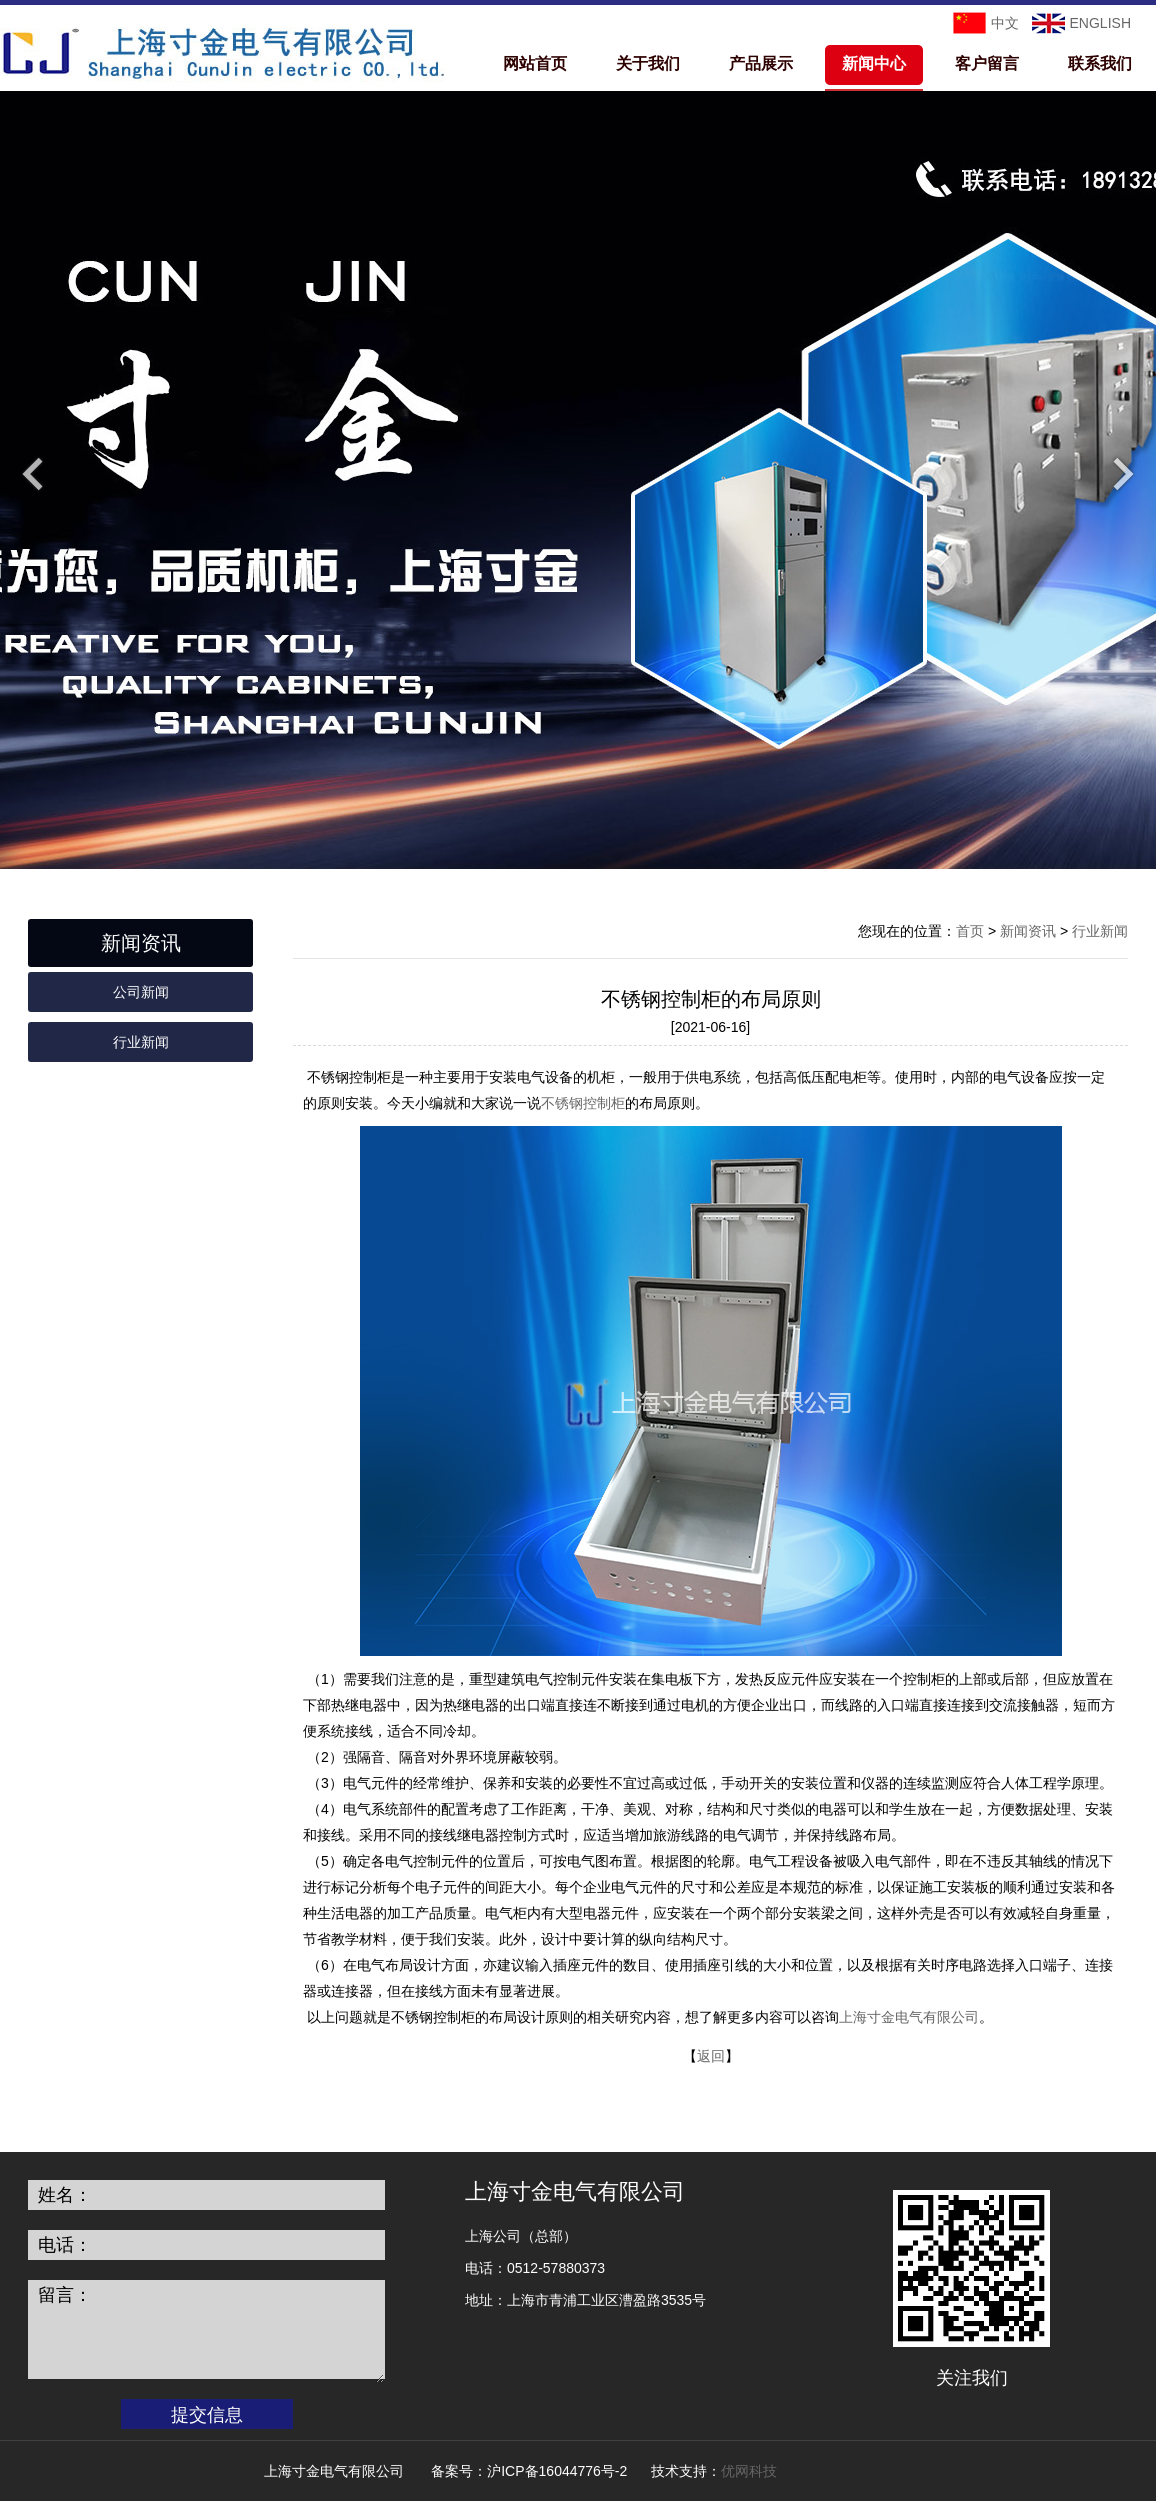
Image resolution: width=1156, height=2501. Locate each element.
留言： (65, 2295)
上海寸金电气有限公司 (909, 2017)
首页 (970, 931)
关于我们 (648, 63)
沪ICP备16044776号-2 (557, 2471)
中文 (1005, 23)
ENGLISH (1100, 23)
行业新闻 (141, 1042)
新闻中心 (874, 63)
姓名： (65, 2195)
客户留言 (987, 63)
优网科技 (749, 2471)
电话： (65, 2245)
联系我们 (1100, 63)
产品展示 (761, 63)
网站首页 (535, 63)
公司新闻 (141, 992)
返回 (711, 2056)
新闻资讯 (1028, 931)
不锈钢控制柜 (583, 1103)
